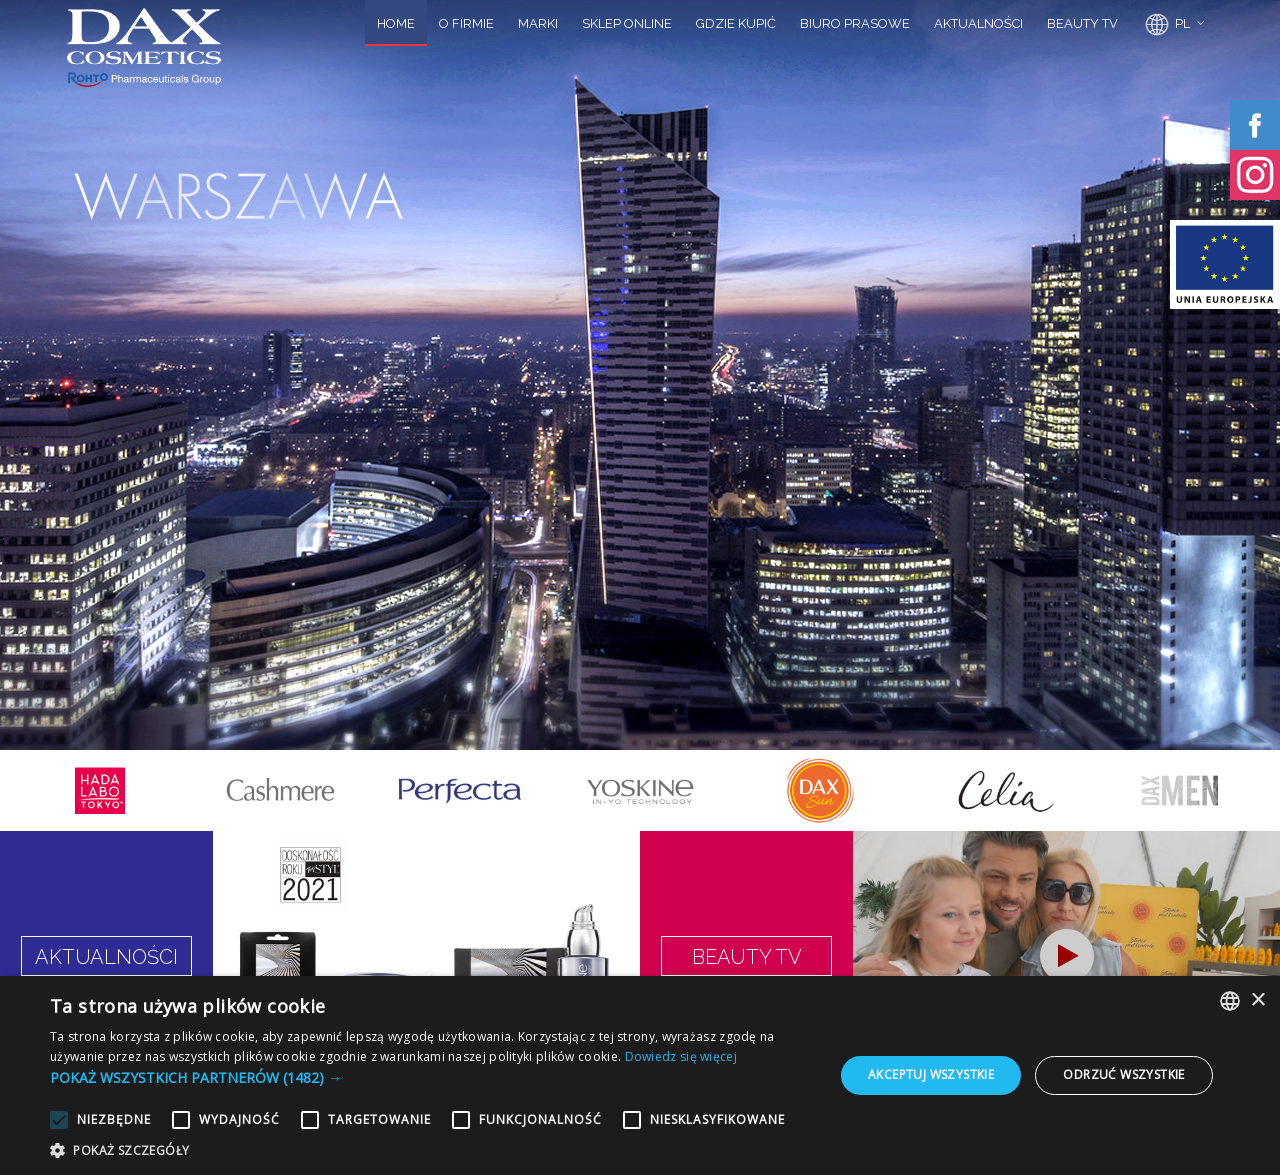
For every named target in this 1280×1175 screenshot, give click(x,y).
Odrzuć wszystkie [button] (1123, 1074)
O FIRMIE (466, 23)
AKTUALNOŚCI (978, 23)
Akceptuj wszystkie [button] (931, 1074)
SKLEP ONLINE (627, 23)
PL (1166, 25)
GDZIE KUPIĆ (736, 23)
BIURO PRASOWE (855, 23)
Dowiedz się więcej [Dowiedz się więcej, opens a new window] (681, 1056)
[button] (430, 1077)
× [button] (1257, 1000)
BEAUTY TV (1082, 23)
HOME (396, 23)
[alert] (640, 1075)
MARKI (538, 23)
